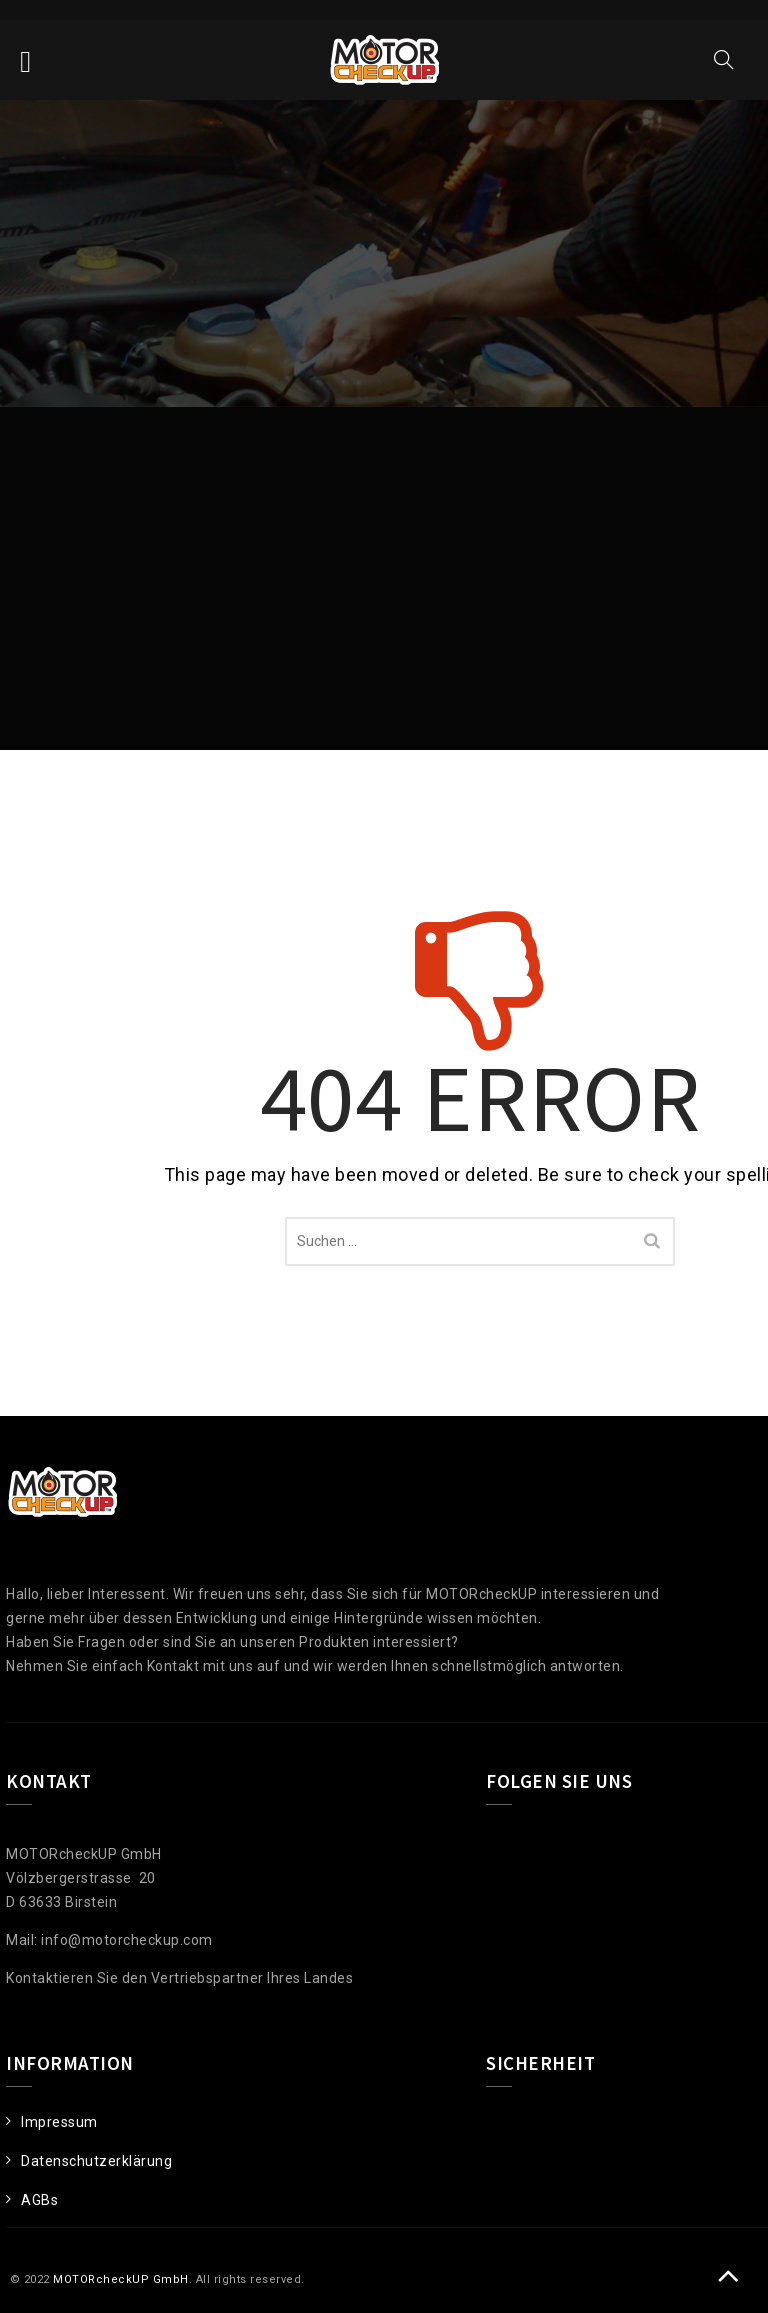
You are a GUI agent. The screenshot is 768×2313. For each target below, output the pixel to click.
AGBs (39, 2200)
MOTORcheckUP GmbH (121, 2279)
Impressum (59, 2122)
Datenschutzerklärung (96, 2161)
